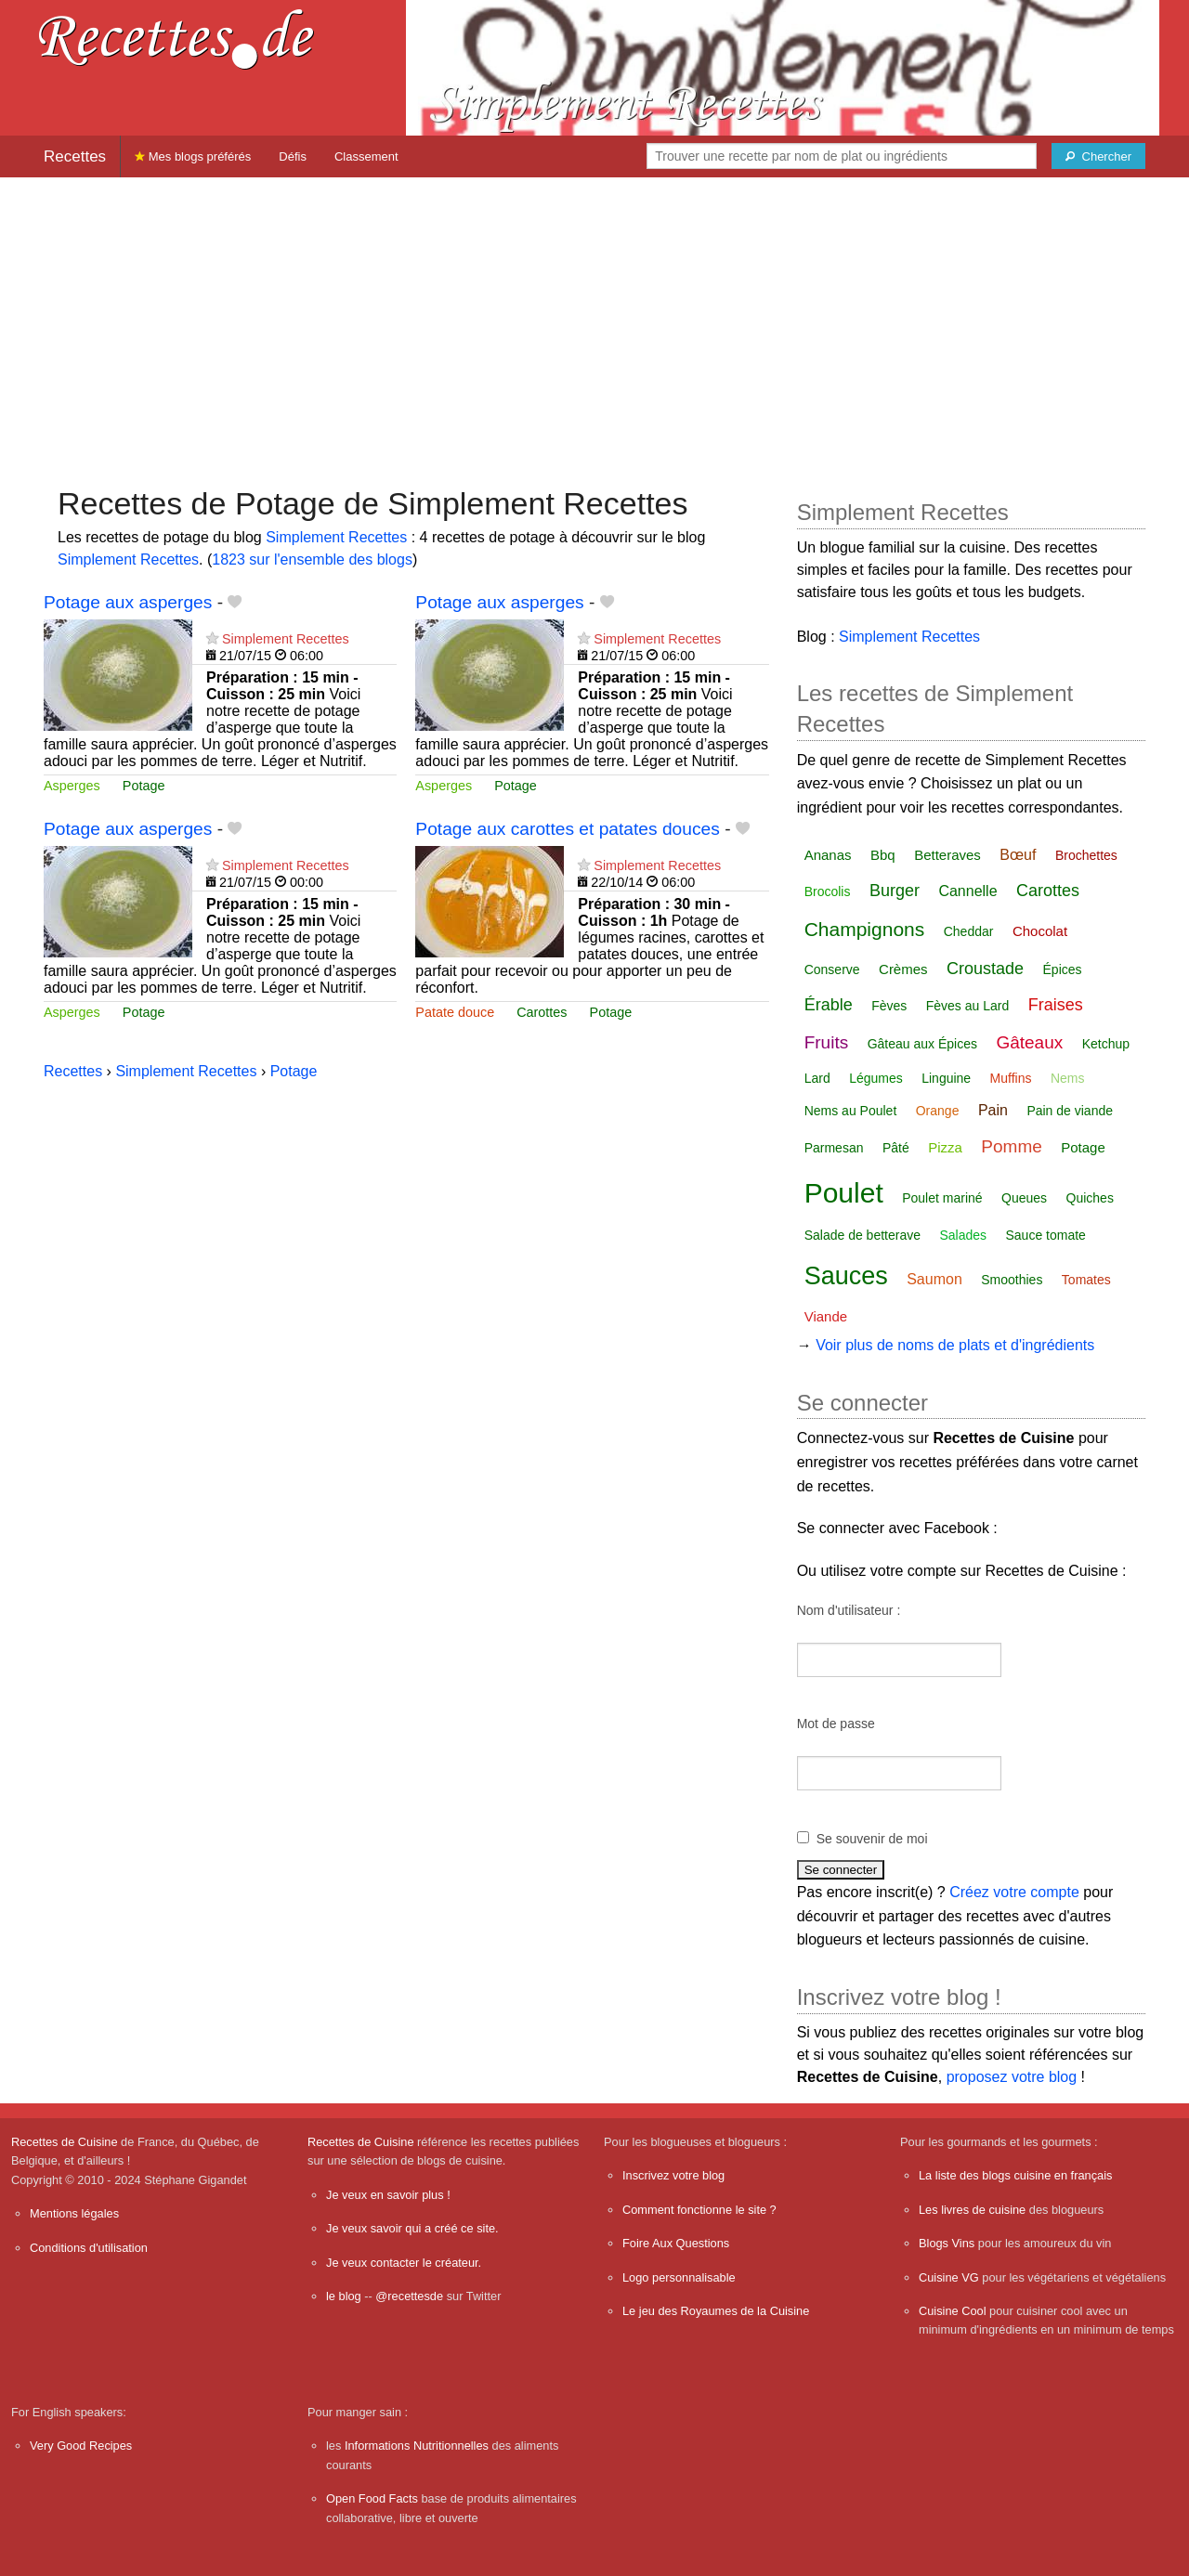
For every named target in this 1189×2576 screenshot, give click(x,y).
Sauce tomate (1046, 1235)
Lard (817, 1078)
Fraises (1055, 1004)
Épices (1062, 969)
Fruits (826, 1042)
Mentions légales (74, 2213)
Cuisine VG (949, 2277)
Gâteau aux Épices (922, 1043)
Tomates (1086, 1279)
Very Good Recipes (81, 2445)
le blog (343, 2296)
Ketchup (1106, 1043)
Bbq (882, 855)
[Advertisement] (594, 322)
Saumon (934, 1279)
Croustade (985, 968)
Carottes (541, 1012)
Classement (366, 156)
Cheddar (969, 931)
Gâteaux (1029, 1042)
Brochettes (1086, 855)
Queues (1024, 1197)
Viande (825, 1316)
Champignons (864, 929)
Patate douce (454, 1012)
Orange (938, 1110)
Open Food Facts (372, 2498)
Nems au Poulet (850, 1110)
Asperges (72, 785)
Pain (993, 1110)
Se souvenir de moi (872, 1838)
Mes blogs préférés (193, 156)
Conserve (832, 969)
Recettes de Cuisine (64, 2142)
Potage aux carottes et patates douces (567, 829)
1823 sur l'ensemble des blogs (312, 559)
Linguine (946, 1078)
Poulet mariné (942, 1197)
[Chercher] (1098, 156)
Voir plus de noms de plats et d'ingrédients (955, 1345)
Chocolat (1040, 931)
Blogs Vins (946, 2243)
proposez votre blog (1012, 2077)
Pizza (945, 1147)
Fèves (889, 1005)
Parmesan (834, 1147)
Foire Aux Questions (675, 2243)
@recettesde (409, 2296)
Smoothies (1011, 1279)
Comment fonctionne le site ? (699, 2210)
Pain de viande (1069, 1110)
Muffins (1011, 1078)
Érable (828, 1004)
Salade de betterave (862, 1235)
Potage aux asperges (128, 602)
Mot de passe (836, 1723)
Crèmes (903, 969)
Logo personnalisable (679, 2277)
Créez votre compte (1014, 1892)
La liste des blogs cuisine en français (1015, 2175)
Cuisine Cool (952, 2311)
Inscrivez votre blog (673, 2175)
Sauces (846, 1276)
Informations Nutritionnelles (417, 2445)
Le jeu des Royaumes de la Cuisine (715, 2311)
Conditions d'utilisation (89, 2248)
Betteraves (947, 855)
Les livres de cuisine (972, 2210)
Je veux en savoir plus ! (388, 2195)
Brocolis (827, 891)
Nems (1068, 1078)
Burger (894, 890)
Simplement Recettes (336, 537)
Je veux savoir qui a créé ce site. (412, 2228)
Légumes (876, 1078)
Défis (293, 156)
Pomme (1011, 1146)
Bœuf (1018, 855)
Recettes (75, 156)
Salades (962, 1235)
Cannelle (967, 891)
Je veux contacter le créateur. (403, 2263)
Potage (144, 785)
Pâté (895, 1147)
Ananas (828, 855)
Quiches (1090, 1197)
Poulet (843, 1192)
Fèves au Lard (968, 1005)
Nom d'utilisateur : (849, 1610)
